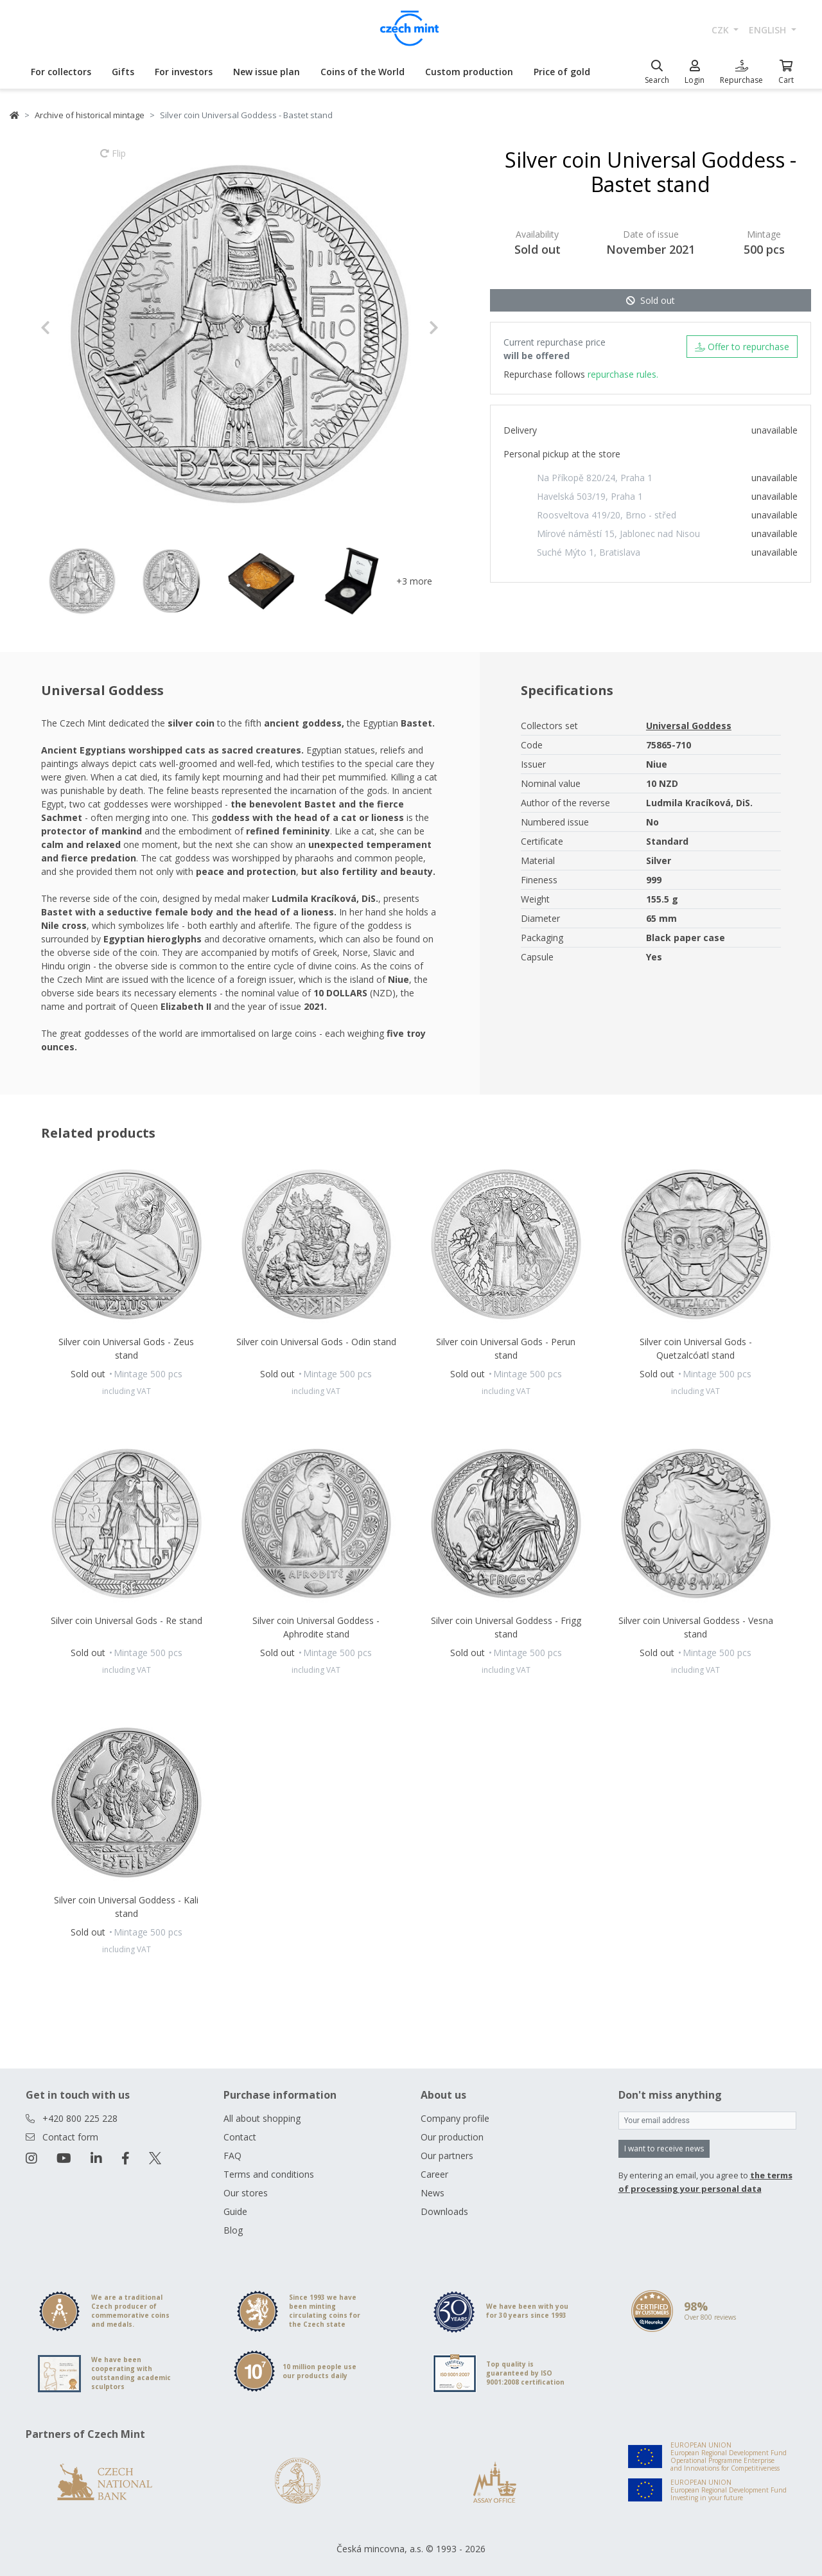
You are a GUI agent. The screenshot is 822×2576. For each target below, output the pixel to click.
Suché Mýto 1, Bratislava (588, 552)
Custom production (469, 72)
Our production (452, 2137)
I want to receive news (664, 2148)
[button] (70, 327)
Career (434, 2174)
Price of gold (562, 72)
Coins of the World (362, 72)
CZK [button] (721, 30)
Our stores (245, 2193)
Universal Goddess (688, 725)
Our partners (447, 2155)
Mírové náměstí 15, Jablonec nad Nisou (618, 533)
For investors (184, 72)
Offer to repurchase (742, 346)
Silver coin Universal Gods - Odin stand (316, 1342)
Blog (233, 2230)
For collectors (61, 72)
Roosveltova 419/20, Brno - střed (606, 515)
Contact (239, 2137)
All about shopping (262, 2118)
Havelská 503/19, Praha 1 (590, 496)
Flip (113, 159)
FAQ (232, 2155)
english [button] (769, 30)
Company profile (455, 2118)
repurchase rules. (623, 374)
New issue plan (266, 72)
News (432, 2193)
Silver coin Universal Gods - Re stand (126, 1620)
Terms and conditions (268, 2174)
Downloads (444, 2211)
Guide (235, 2211)
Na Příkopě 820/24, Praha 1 (594, 478)
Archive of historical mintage (89, 115)
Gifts (123, 72)
